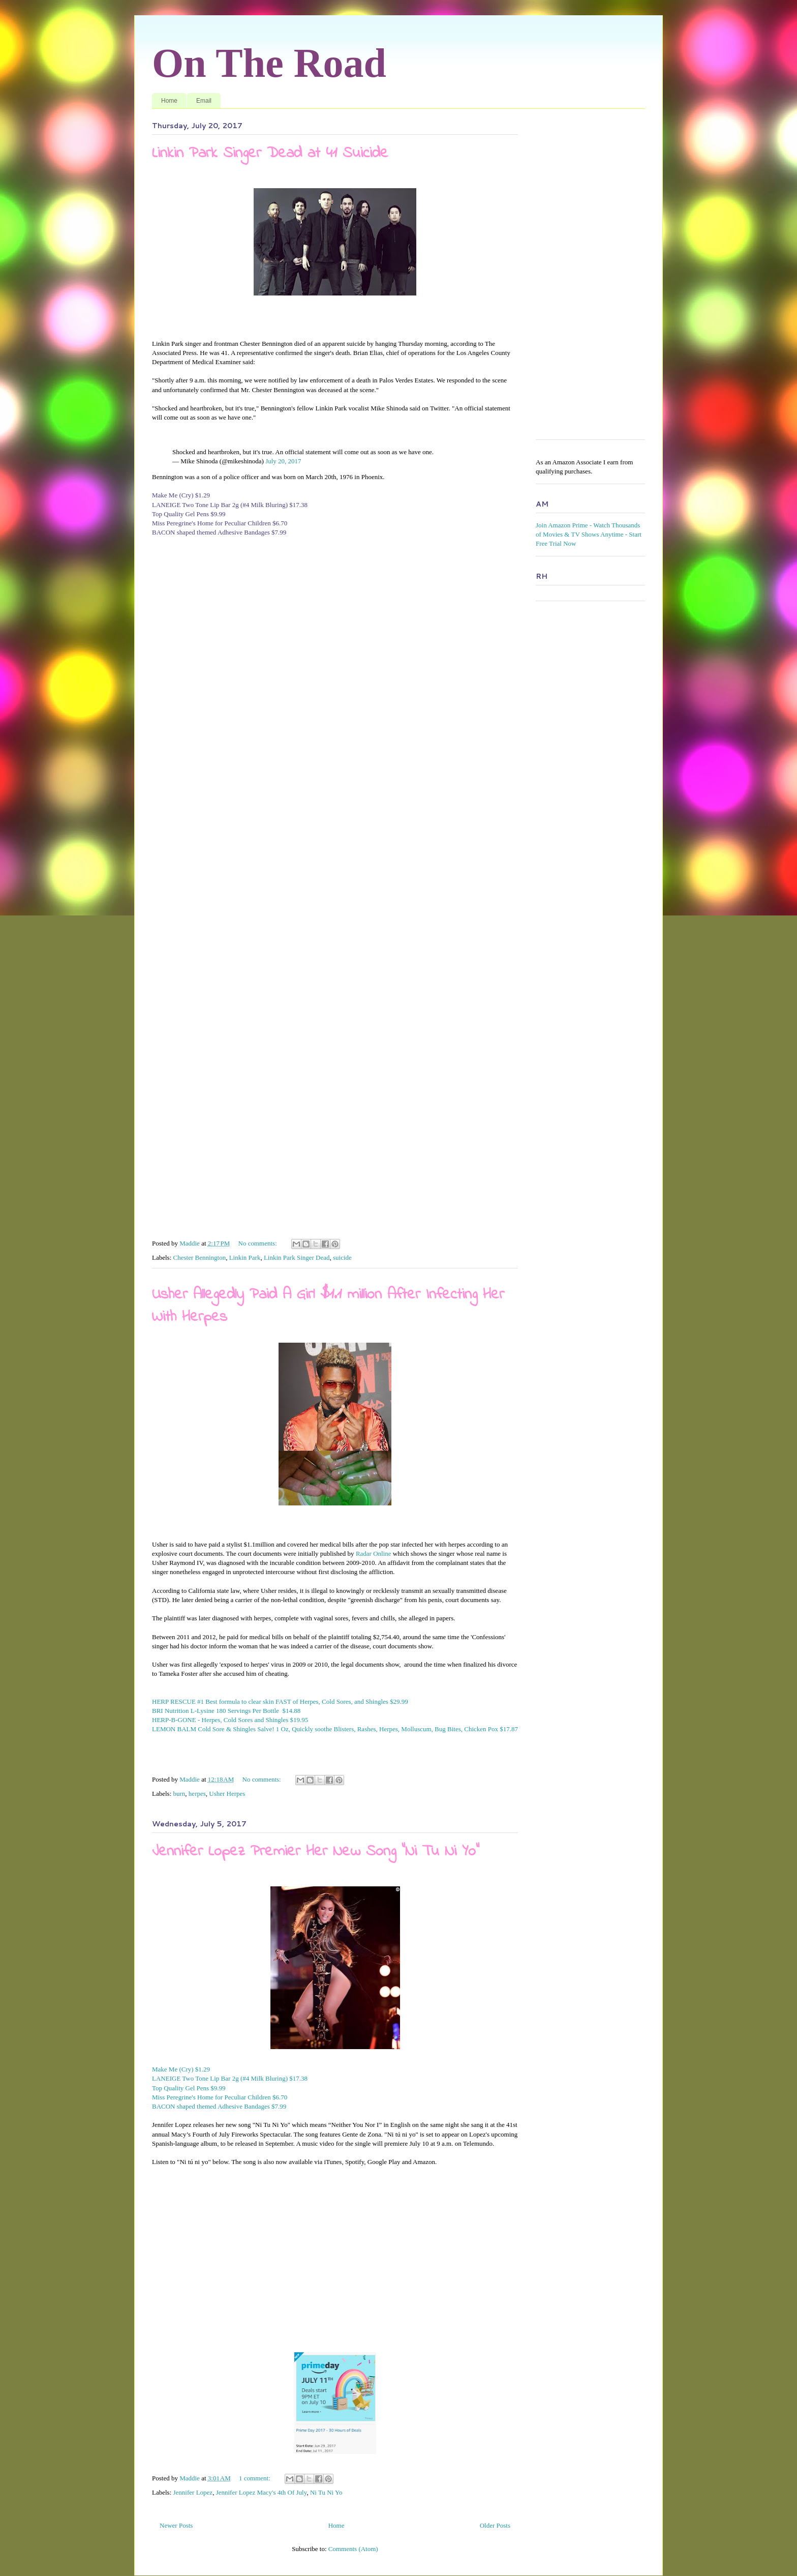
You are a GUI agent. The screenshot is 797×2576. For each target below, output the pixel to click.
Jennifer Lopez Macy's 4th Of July (261, 2492)
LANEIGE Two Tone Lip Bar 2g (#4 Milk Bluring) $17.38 (230, 505)
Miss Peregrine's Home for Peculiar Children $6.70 (219, 523)
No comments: (258, 1243)
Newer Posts (176, 2525)
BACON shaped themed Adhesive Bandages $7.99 (219, 532)
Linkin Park (245, 1257)
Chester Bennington (199, 1257)
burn (179, 1793)
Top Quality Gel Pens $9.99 (189, 514)
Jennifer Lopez (193, 2492)
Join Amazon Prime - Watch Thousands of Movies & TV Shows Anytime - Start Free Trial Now (588, 534)
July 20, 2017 (283, 461)
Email (203, 100)
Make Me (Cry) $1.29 (181, 495)
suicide (342, 1257)
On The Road (269, 63)
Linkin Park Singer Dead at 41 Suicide (270, 153)
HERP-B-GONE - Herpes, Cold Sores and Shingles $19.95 (230, 1720)
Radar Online (374, 1553)
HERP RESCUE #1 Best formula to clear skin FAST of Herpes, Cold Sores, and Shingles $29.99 (280, 1701)
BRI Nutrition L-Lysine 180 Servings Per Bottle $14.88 (226, 1710)
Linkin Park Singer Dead (297, 1257)
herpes (197, 1793)
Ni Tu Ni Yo (326, 2492)
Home (169, 100)
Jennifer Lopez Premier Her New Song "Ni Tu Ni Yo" (315, 1852)
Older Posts (495, 2525)
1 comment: (255, 2478)
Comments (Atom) (353, 2549)
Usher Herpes (227, 1793)
